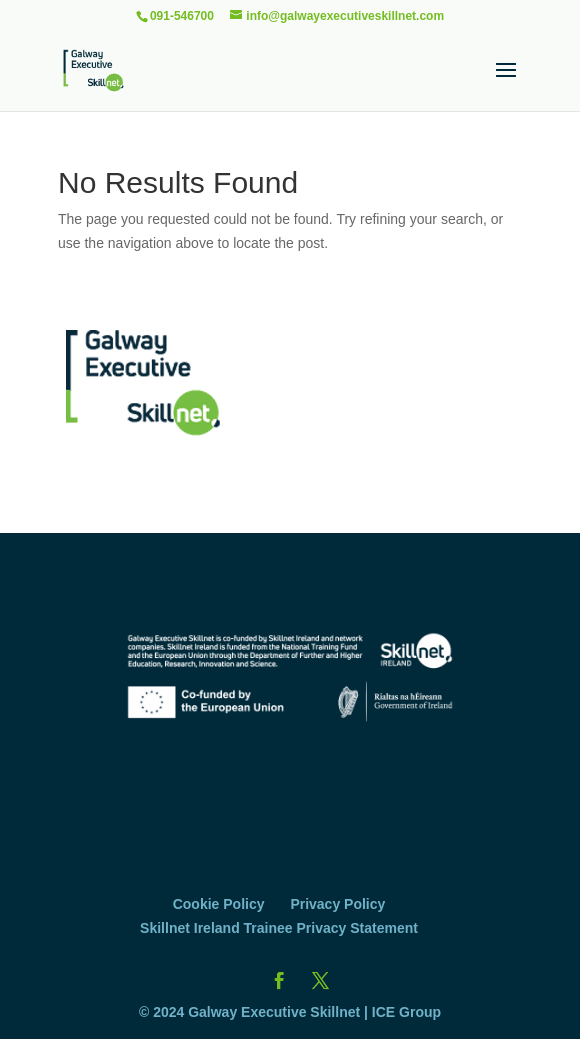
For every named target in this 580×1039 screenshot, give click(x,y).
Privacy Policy (337, 904)
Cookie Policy (219, 904)
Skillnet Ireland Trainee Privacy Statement (279, 928)
